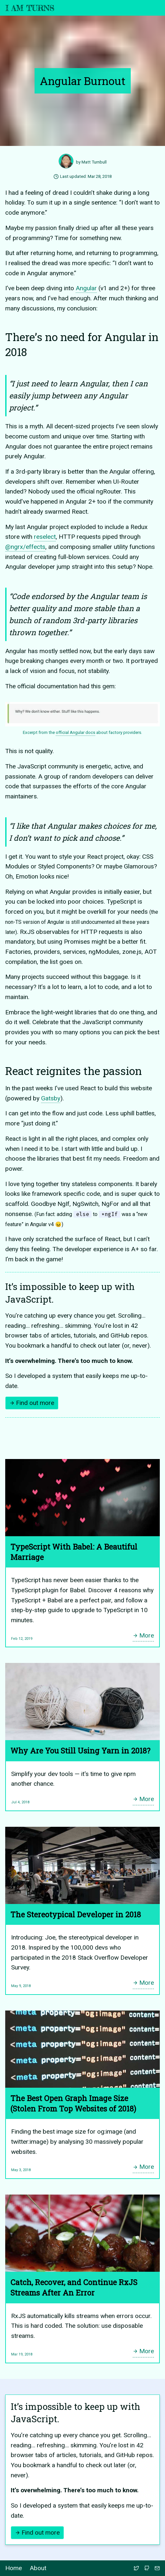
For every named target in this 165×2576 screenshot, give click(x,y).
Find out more (31, 1403)
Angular (86, 288)
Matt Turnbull (94, 162)
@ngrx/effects (25, 547)
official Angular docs (75, 732)
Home (13, 2568)
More (143, 1635)
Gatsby (50, 1098)
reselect (45, 536)
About (38, 2568)
